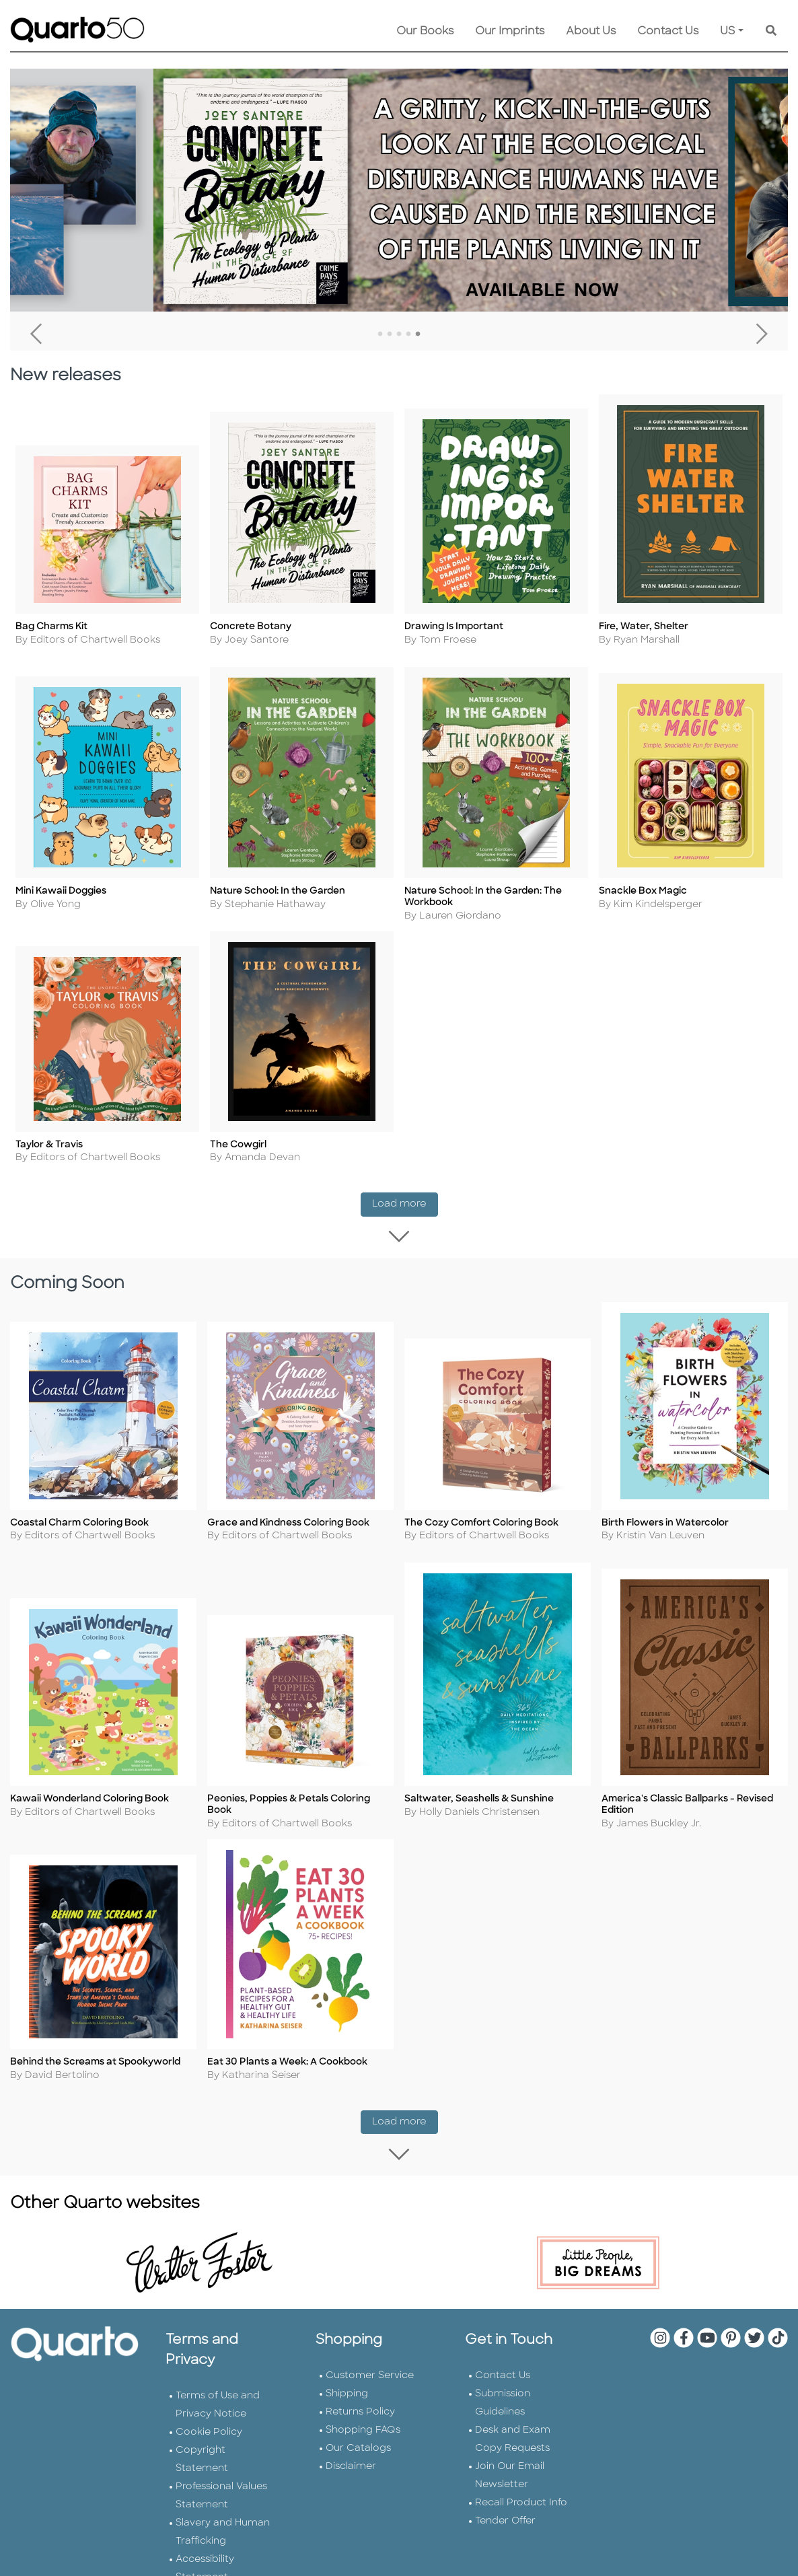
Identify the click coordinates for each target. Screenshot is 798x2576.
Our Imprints (509, 31)
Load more (405, 1204)
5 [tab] (418, 334)
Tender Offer (505, 2518)
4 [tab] (408, 334)
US (727, 31)
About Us (591, 31)
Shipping (347, 2391)
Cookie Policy (209, 2430)
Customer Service (370, 2373)
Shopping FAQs (363, 2428)
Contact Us (667, 31)
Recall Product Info (521, 2500)
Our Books (425, 31)
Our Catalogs (358, 2446)
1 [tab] (380, 334)
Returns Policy (360, 2409)
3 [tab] (399, 334)
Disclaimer (351, 2464)
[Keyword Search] (771, 31)
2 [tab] (389, 334)
